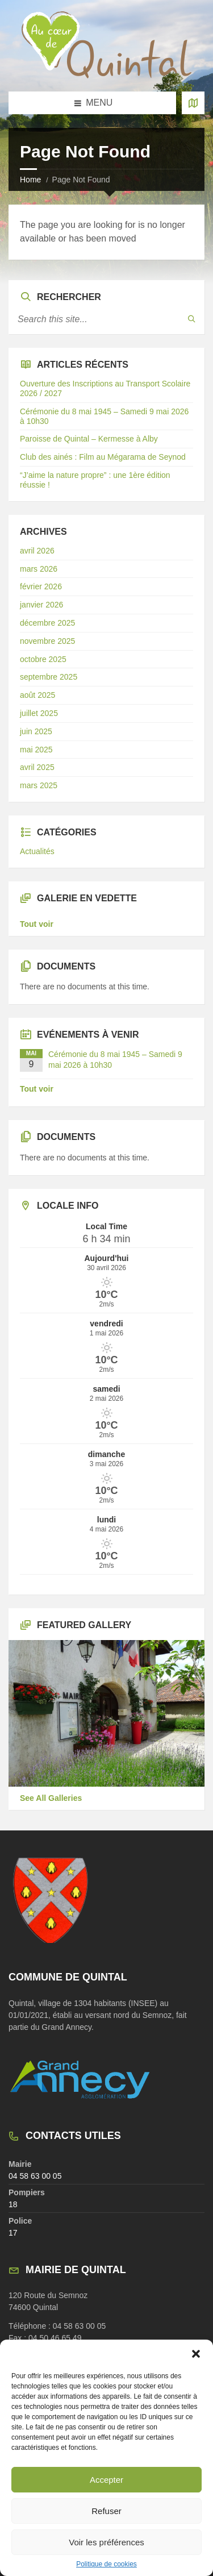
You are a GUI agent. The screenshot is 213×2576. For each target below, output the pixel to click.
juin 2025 (36, 731)
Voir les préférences (106, 2542)
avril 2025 (37, 767)
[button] (196, 2353)
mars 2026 (38, 568)
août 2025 (37, 695)
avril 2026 (37, 550)
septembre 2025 (48, 676)
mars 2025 (38, 785)
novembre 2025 (47, 641)
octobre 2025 (43, 659)
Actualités (37, 851)
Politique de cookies (106, 2564)
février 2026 (41, 586)
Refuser (106, 2511)
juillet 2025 (39, 713)
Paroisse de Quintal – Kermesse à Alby (89, 438)
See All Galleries (51, 1798)
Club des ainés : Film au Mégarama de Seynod (103, 456)
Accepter (106, 2480)
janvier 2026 (41, 604)
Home (30, 179)
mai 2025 (36, 749)
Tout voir (36, 924)
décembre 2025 (47, 622)
